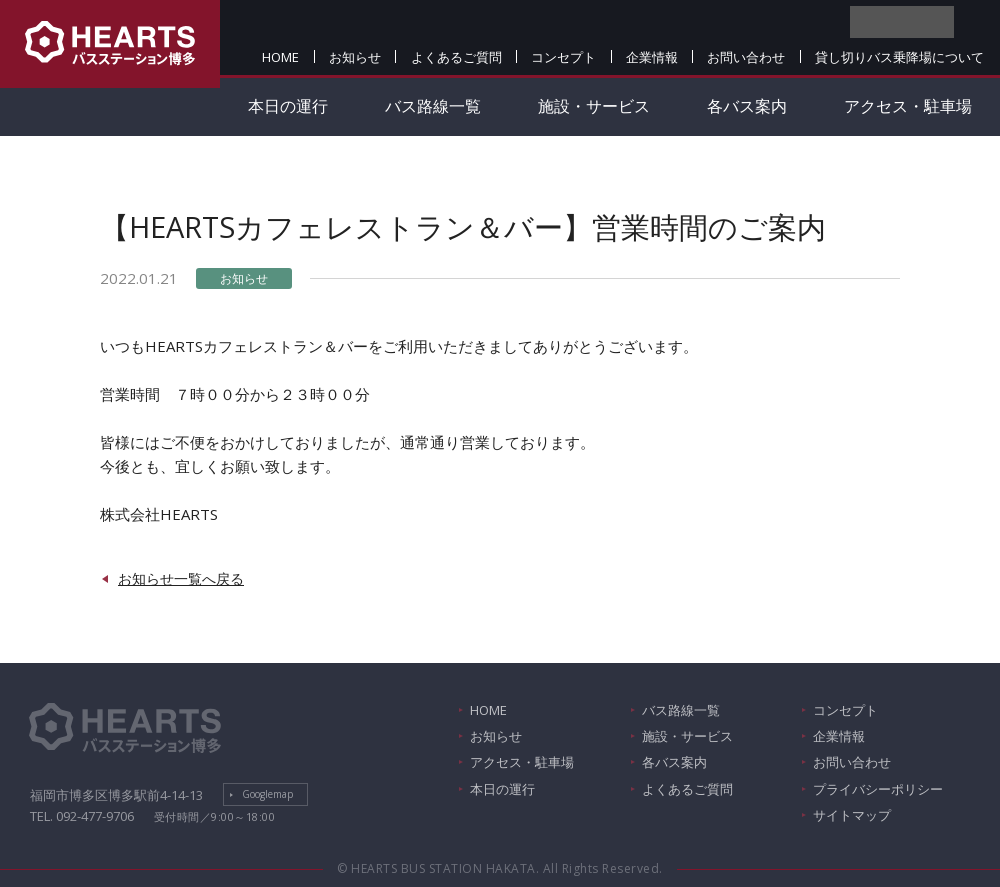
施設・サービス (594, 106)
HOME (280, 57)
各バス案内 (747, 106)
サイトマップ (852, 815)
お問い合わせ (746, 57)
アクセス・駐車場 (908, 106)
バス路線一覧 (433, 106)
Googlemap (267, 794)
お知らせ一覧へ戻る (181, 578)
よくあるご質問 (456, 57)
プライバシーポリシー (878, 789)
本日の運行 (288, 106)
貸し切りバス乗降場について (899, 57)
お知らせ (355, 57)
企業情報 (652, 57)
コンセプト (563, 57)
